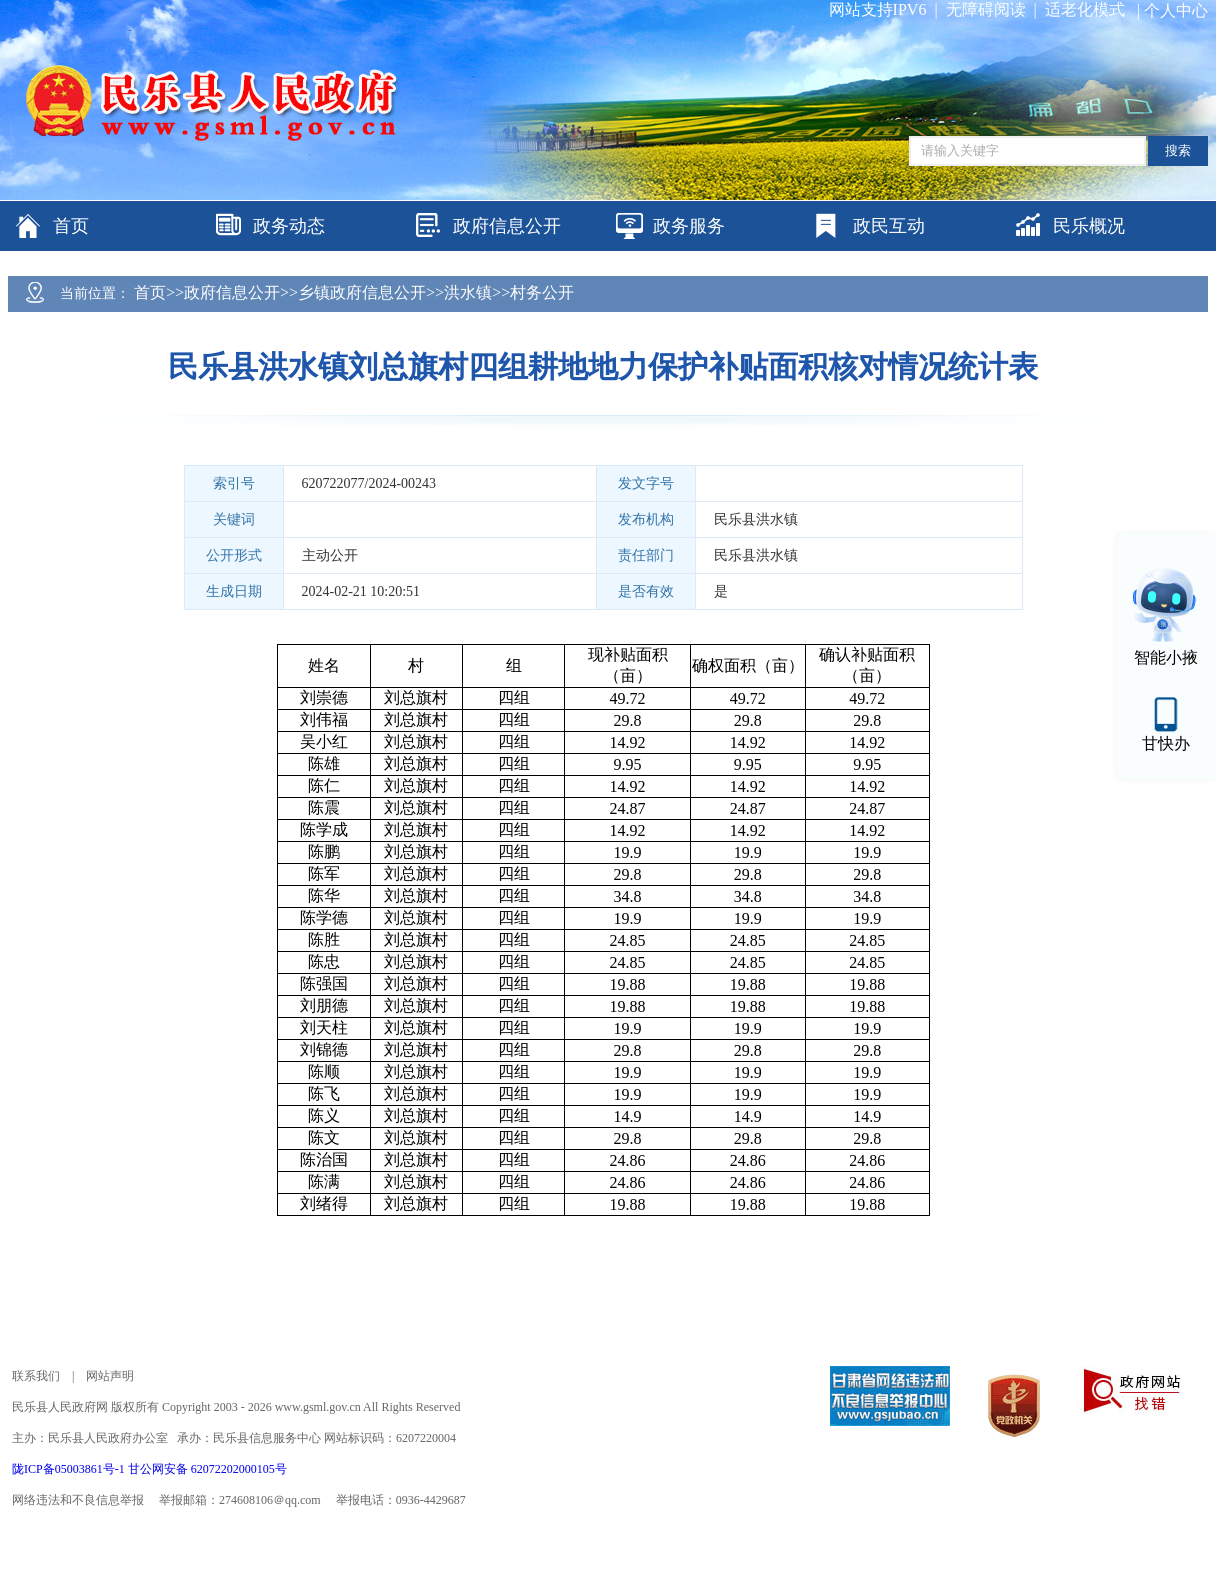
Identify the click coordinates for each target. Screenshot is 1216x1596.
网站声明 (110, 1376)
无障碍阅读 (986, 9)
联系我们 (36, 1376)
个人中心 (1176, 10)
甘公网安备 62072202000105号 (207, 1469)
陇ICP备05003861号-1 (70, 1469)
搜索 (1178, 150)
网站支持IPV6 (878, 9)
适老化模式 (1085, 9)
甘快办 (1166, 743)
